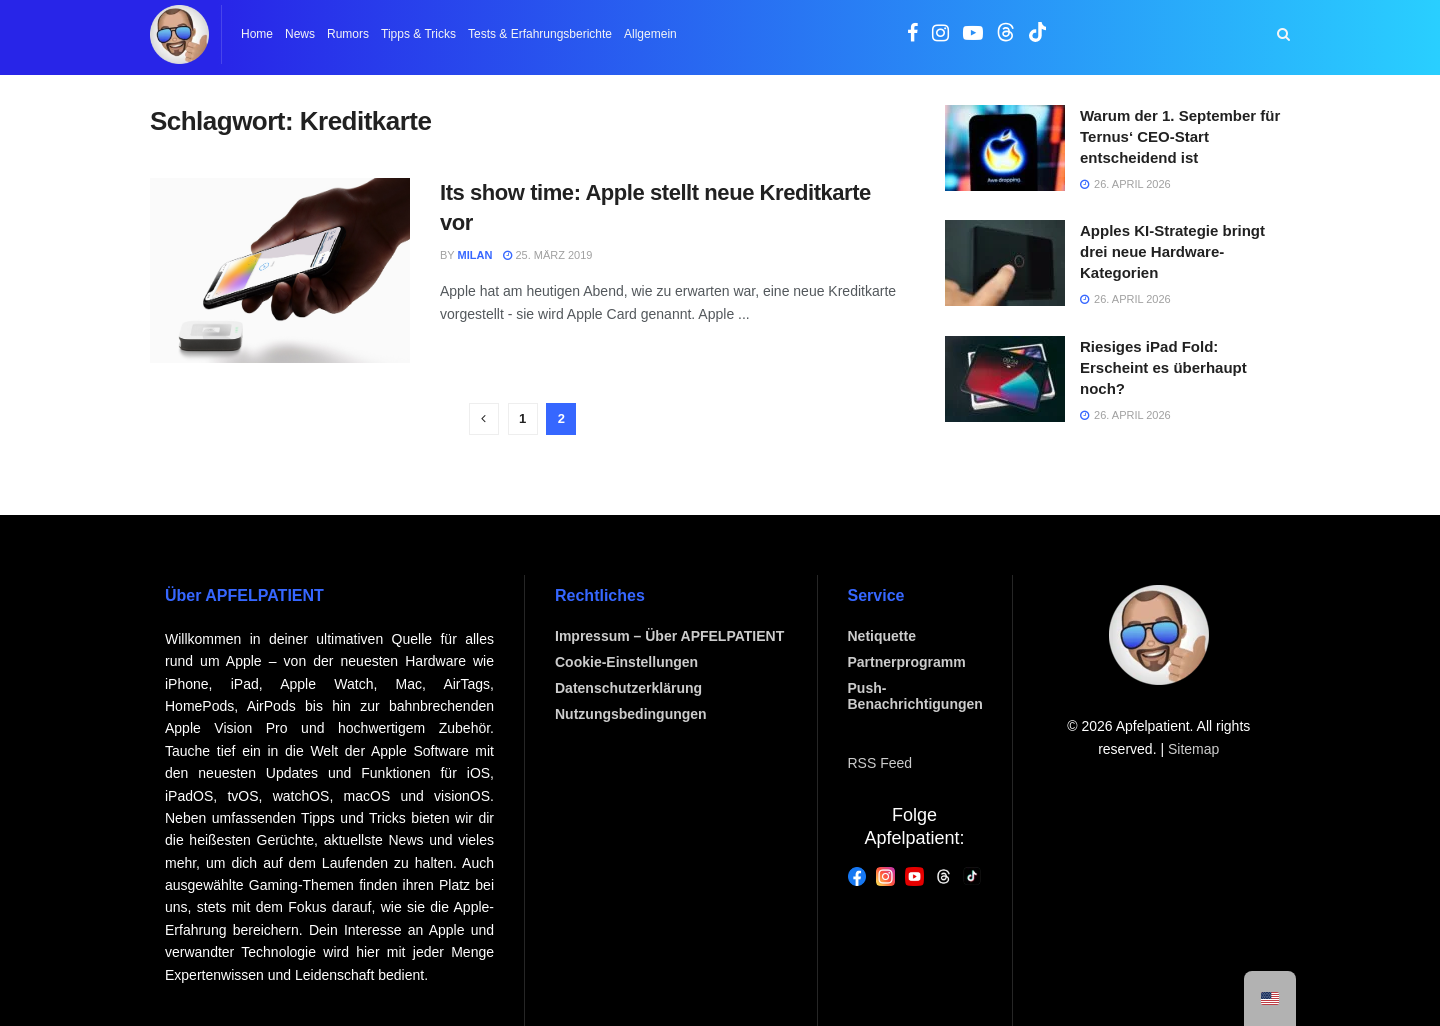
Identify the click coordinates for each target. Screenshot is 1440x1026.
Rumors (348, 34)
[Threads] (943, 875)
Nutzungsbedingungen (631, 714)
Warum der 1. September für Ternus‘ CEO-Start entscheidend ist (1180, 136)
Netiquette (882, 636)
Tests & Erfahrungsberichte (540, 34)
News (300, 34)
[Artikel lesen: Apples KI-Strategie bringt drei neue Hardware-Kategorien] (1005, 263)
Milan (475, 255)
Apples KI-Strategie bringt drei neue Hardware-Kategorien (1172, 251)
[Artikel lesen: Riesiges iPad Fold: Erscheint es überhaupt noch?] (1005, 379)
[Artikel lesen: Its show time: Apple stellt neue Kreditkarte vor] (280, 271)
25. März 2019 (547, 255)
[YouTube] (914, 875)
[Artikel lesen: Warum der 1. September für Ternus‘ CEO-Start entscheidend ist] (1005, 148)
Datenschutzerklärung (628, 688)
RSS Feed (880, 763)
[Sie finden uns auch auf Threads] (1006, 36)
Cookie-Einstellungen (626, 662)
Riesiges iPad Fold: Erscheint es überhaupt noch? (1163, 367)
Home (257, 34)
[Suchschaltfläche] (1283, 34)
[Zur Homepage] (179, 34)
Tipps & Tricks (418, 34)
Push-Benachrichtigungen (915, 696)
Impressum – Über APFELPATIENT (669, 636)
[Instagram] (885, 875)
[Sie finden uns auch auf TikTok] (1038, 36)
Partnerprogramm (907, 662)
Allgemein (650, 34)
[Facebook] (857, 875)
